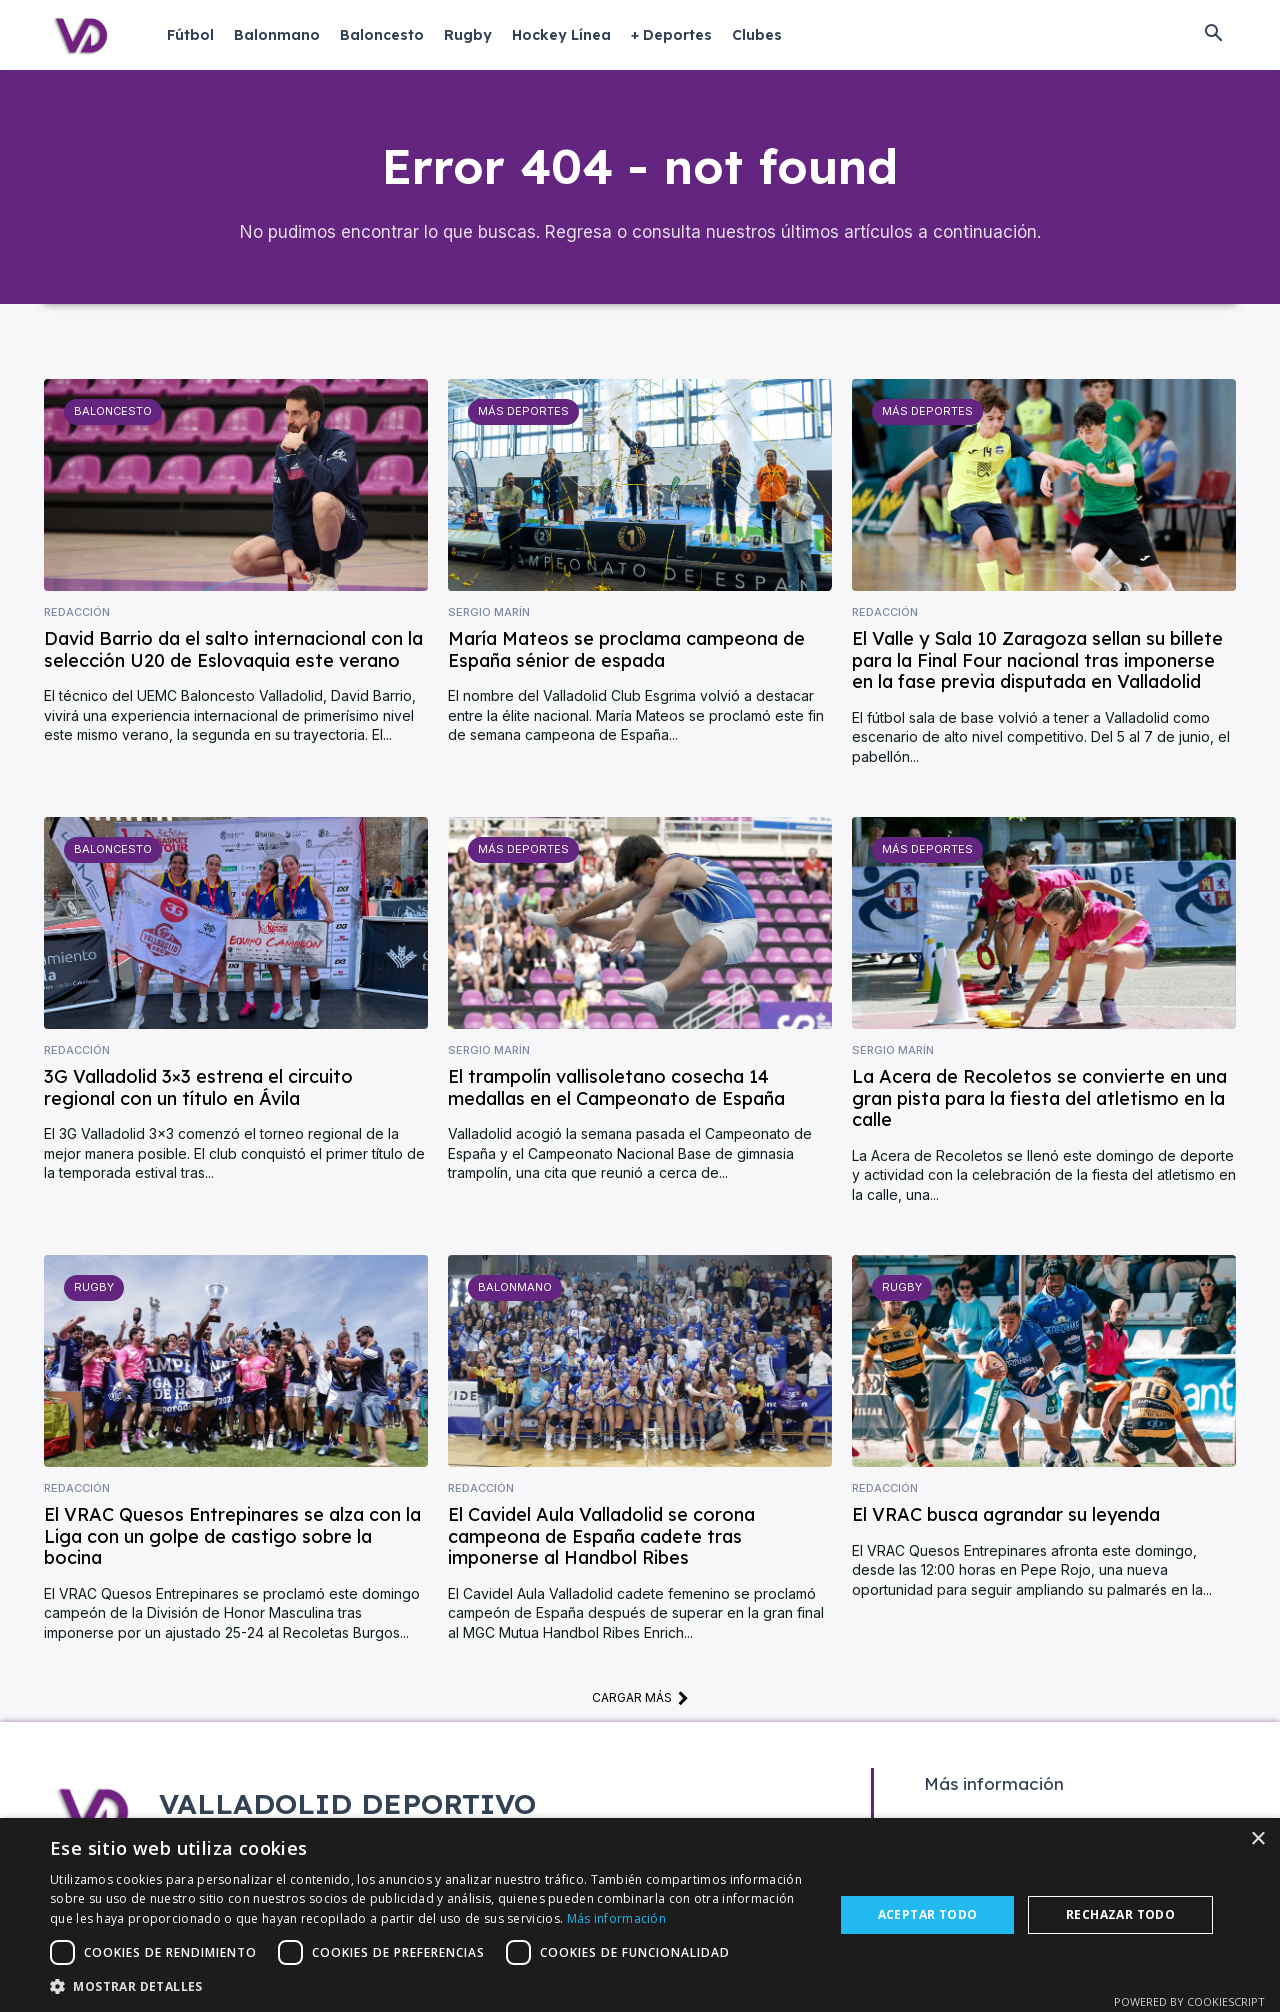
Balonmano (515, 1290)
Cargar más (640, 1700)
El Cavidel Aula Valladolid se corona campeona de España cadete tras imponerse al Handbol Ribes (601, 1539)
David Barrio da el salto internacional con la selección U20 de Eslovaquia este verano (233, 652)
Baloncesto (113, 414)
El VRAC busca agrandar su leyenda (1006, 1517)
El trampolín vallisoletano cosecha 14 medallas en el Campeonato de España (616, 1090)
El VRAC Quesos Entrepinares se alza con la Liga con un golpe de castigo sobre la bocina (232, 1539)
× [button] (1257, 1839)
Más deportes (522, 414)
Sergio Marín (489, 614)
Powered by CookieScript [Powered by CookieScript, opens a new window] (1189, 2001)
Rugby (93, 1290)
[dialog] (640, 1915)
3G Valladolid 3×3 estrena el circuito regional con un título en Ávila (198, 1090)
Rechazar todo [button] (1120, 1914)
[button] (1213, 35)
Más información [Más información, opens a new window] (617, 1918)
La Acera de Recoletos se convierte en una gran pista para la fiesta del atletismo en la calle (1039, 1101)
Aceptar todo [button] (928, 1914)
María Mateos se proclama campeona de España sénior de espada (626, 652)
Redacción (77, 614)
